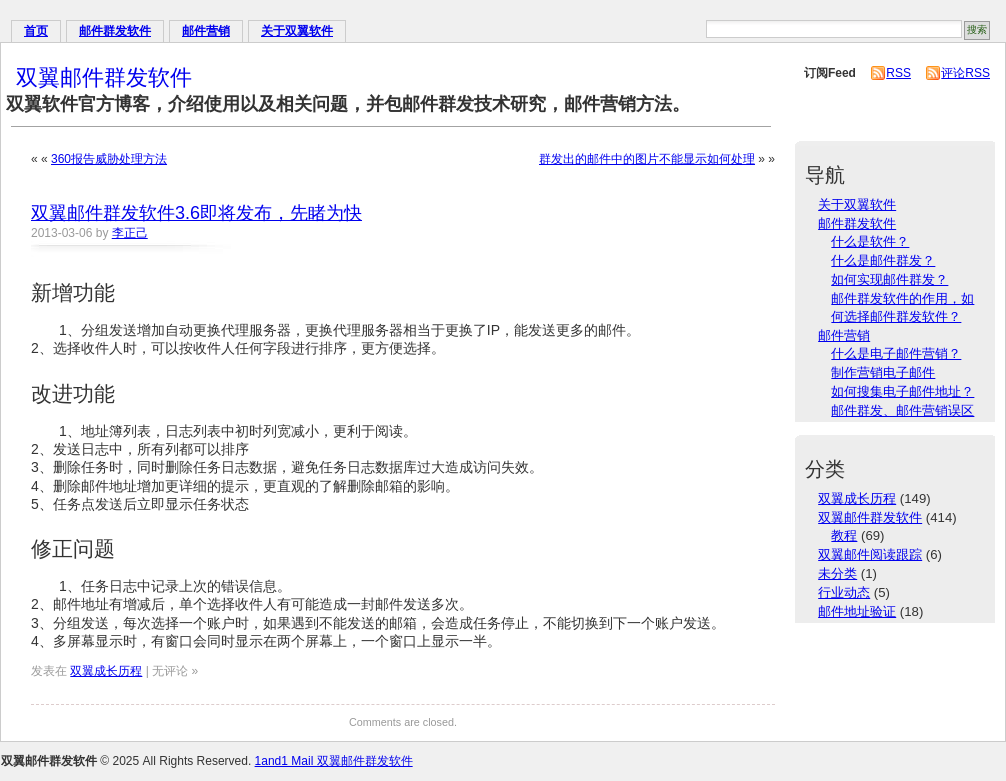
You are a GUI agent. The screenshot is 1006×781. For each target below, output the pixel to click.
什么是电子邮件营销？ (896, 353)
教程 (844, 535)
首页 (36, 31)
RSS (898, 73)
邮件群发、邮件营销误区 (902, 410)
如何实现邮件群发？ (889, 279)
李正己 (130, 233)
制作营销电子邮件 (883, 372)
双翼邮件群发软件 (104, 77)
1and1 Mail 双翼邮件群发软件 (334, 761)
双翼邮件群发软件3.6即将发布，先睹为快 (196, 213)
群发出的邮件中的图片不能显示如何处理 (647, 159)
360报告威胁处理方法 (109, 159)
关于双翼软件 (297, 31)
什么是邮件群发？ (883, 260)
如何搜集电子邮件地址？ (902, 391)
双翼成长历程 (106, 671)
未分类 (837, 573)
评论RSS (965, 73)
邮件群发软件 (115, 31)
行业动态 (844, 592)
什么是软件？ (870, 241)
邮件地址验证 (857, 611)
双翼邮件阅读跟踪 (870, 554)
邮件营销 (206, 31)
